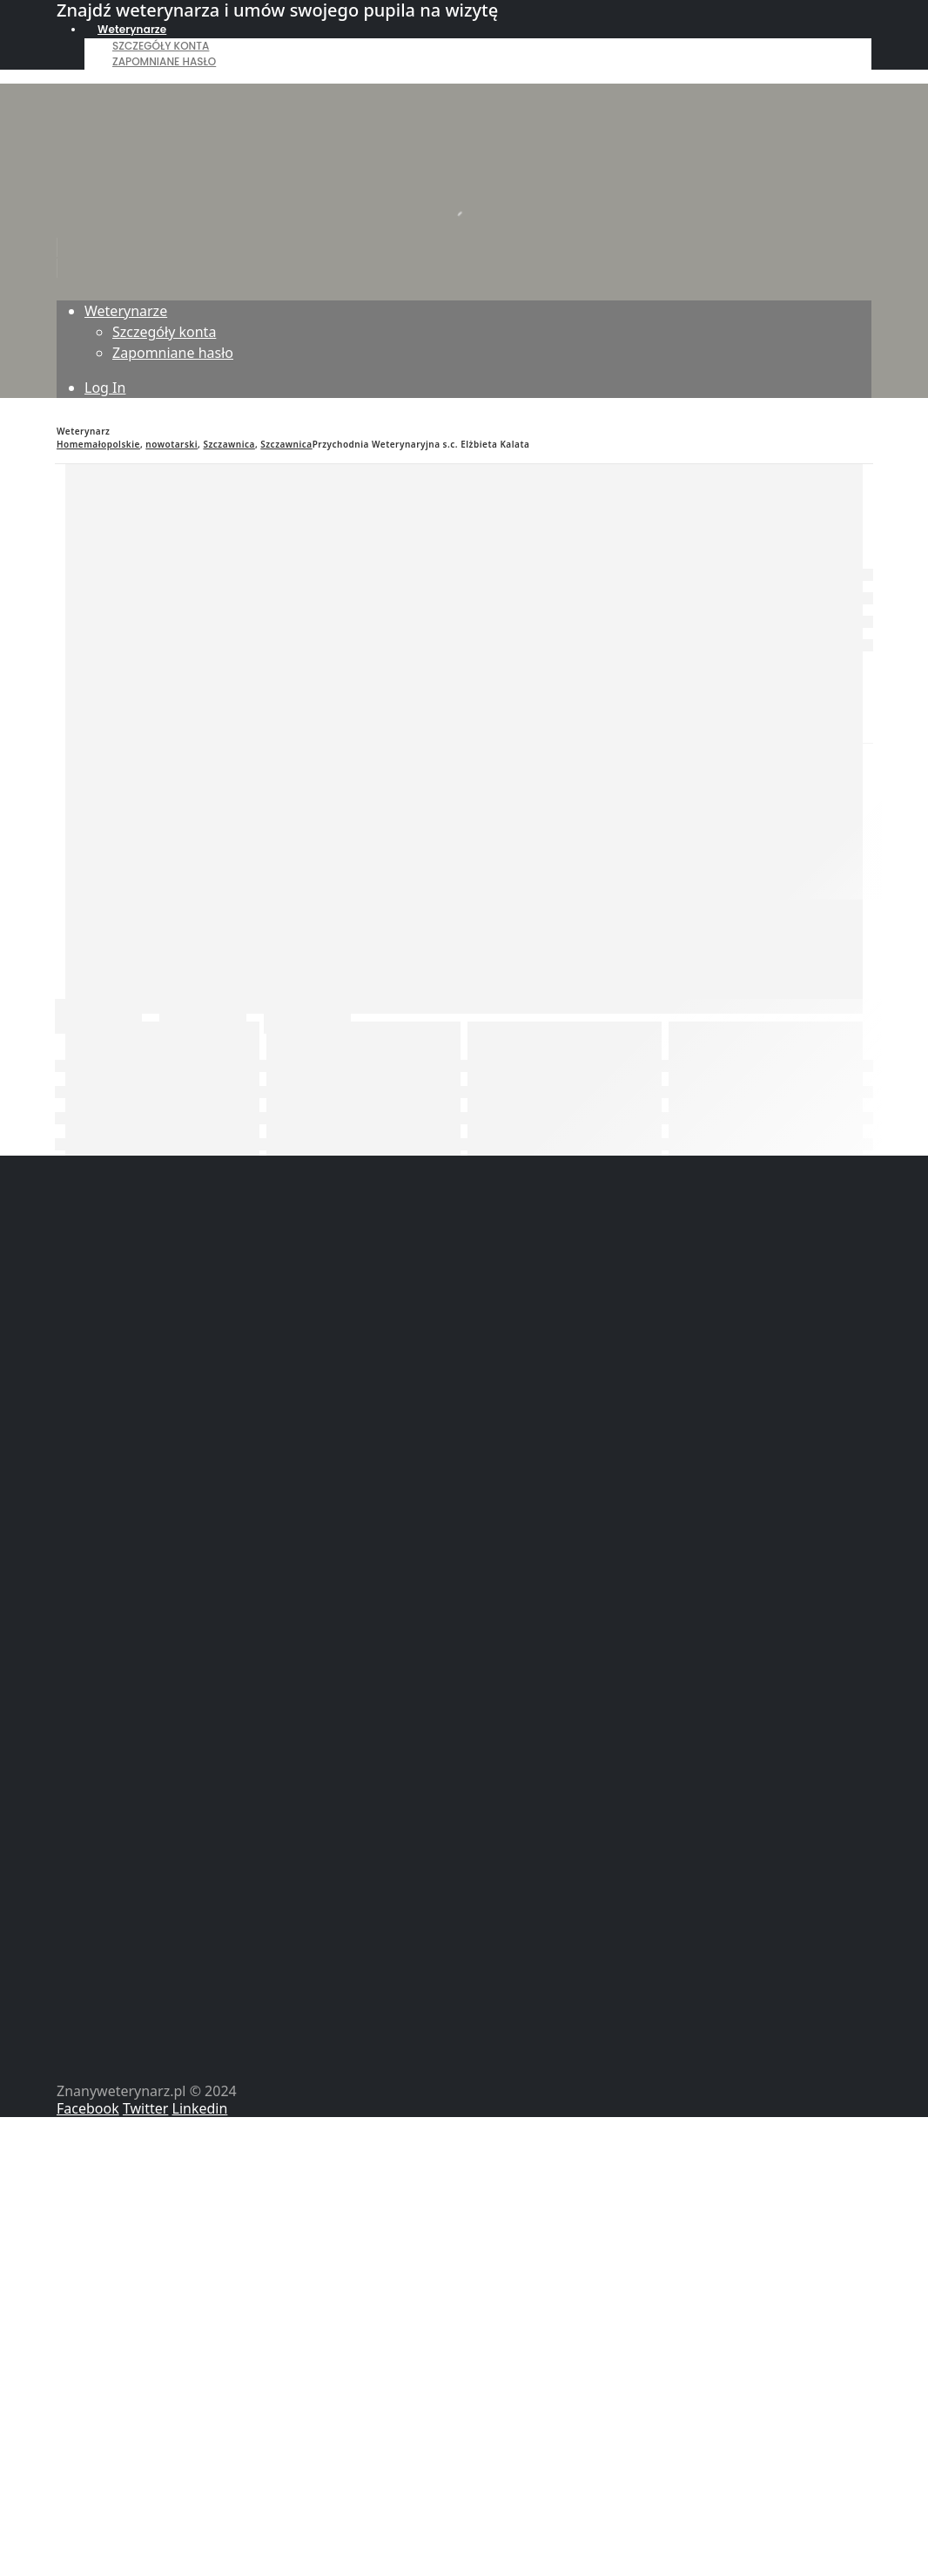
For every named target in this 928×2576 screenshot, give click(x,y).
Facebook (88, 2108)
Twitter (145, 2108)
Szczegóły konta (160, 45)
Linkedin (200, 2108)
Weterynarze (132, 29)
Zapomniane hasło (164, 61)
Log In (104, 387)
